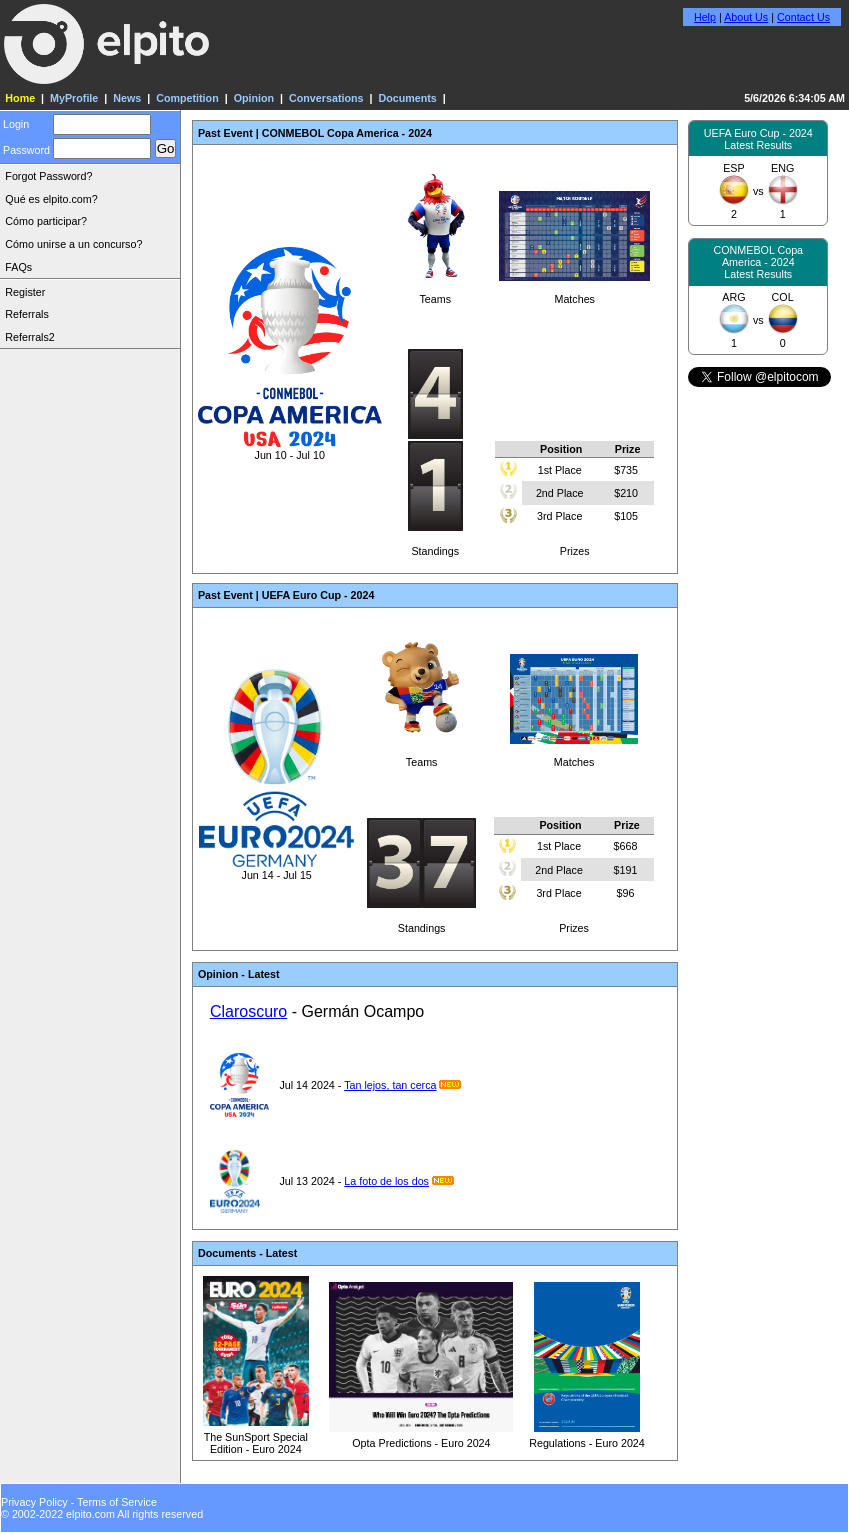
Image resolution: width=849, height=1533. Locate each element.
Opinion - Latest (239, 974)
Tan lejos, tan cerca (390, 1085)
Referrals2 (29, 337)
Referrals (26, 314)
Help (705, 17)
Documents (407, 98)
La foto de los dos (386, 1181)
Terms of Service (117, 1502)
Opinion (254, 98)
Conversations (326, 98)
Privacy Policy (34, 1502)
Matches (575, 293)
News (127, 98)
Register (25, 292)
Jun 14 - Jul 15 (276, 869)
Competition (187, 98)
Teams (435, 293)
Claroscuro (248, 1011)
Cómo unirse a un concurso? (73, 244)
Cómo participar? (46, 221)
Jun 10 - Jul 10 (290, 449)
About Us (746, 17)
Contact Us (803, 17)
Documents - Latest (247, 1253)
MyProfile (74, 98)
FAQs (18, 267)
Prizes (575, 496)
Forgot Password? (48, 176)
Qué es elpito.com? (51, 199)
